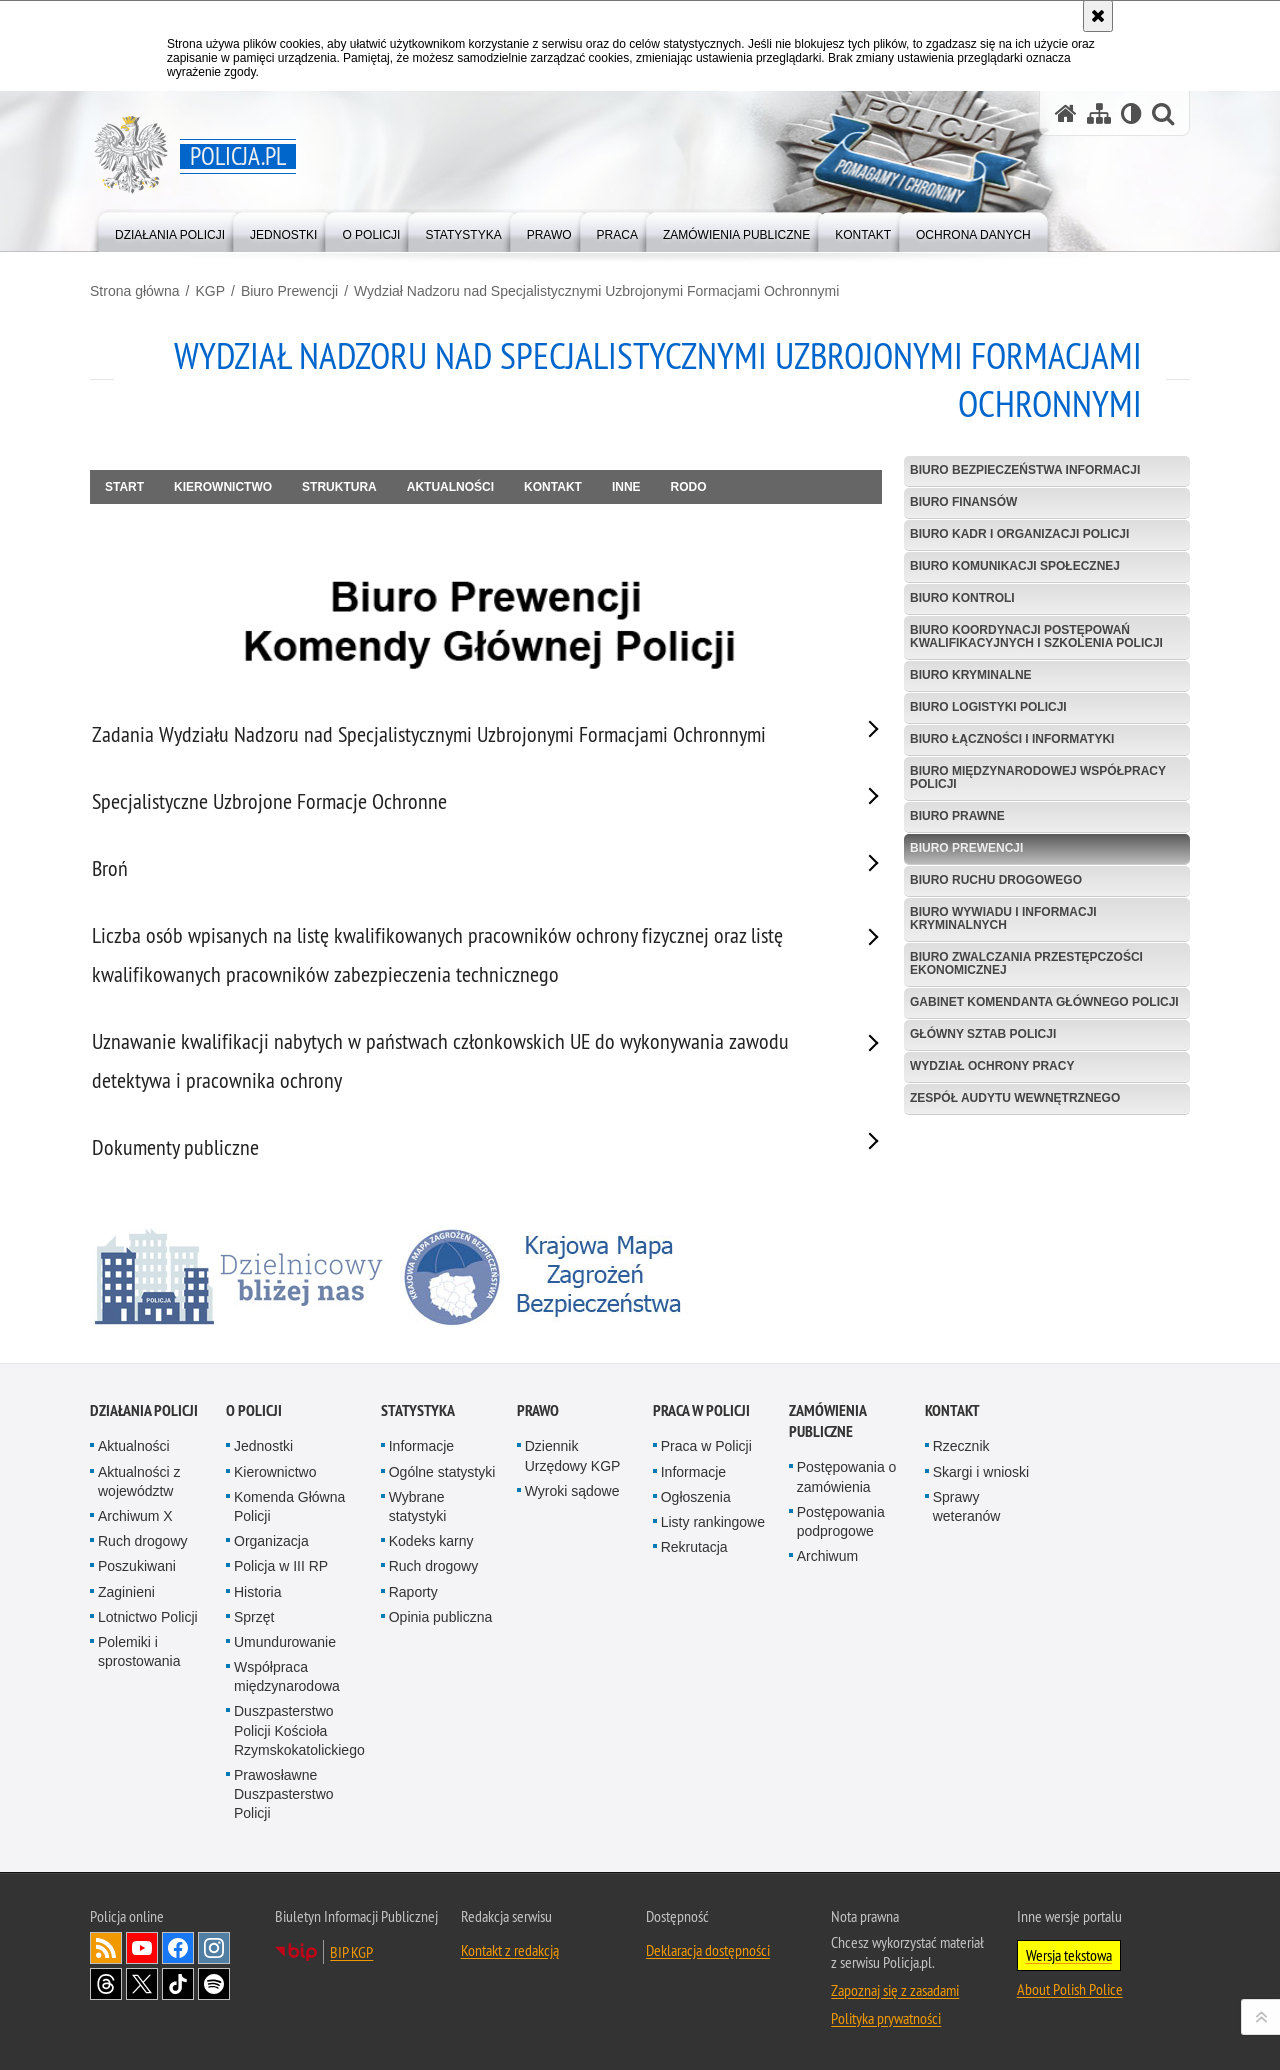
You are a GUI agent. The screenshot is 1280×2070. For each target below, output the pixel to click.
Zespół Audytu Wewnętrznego (1015, 1098)
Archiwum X (135, 1516)
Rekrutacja (694, 1547)
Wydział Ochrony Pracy (992, 1066)
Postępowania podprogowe (841, 1521)
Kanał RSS (106, 1948)
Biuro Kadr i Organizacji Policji (1019, 534)
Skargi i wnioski (981, 1472)
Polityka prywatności (886, 2018)
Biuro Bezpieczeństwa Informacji (1025, 470)
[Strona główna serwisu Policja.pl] (1066, 113)
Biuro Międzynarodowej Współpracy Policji (1038, 777)
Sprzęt (254, 1617)
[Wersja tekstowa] (1131, 113)
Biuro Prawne (957, 816)
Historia (257, 1592)
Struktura (339, 487)
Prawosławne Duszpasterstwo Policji (284, 1794)
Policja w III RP (281, 1566)
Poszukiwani (137, 1566)
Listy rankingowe (713, 1522)
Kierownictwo (223, 487)
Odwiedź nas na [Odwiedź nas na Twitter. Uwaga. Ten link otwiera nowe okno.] (142, 1984)
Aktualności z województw (139, 1481)
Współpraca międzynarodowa (287, 1676)
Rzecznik (961, 1446)
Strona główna (135, 291)
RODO (689, 487)
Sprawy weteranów (967, 1506)
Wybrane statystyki (418, 1506)
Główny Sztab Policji (983, 1034)
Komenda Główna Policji (289, 1506)
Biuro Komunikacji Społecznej (1015, 566)
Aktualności (450, 487)
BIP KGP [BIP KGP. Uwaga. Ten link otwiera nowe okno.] (351, 1952)
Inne (626, 487)
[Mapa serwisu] (1099, 113)
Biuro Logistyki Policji (988, 707)
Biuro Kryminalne (971, 675)
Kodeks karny (431, 1541)
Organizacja (271, 1541)
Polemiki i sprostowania (139, 1651)
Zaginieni (126, 1592)
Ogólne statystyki (442, 1472)
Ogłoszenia (696, 1497)
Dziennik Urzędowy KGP (573, 1455)
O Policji (254, 1410)
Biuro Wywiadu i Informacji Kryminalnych (1003, 918)
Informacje (421, 1446)
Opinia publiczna (441, 1617)
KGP (210, 291)
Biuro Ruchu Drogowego (996, 880)
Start (124, 487)
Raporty (413, 1592)
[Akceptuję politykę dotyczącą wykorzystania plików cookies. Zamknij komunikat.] (1098, 16)
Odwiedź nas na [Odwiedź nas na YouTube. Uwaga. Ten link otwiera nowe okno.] (142, 1948)
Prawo (538, 1410)
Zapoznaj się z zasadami (895, 1990)
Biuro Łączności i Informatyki (1012, 739)
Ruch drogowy (143, 1541)
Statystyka (418, 1410)
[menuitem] (170, 230)
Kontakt (553, 487)
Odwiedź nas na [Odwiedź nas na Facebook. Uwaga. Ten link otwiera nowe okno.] (178, 1948)
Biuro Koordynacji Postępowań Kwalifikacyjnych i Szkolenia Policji (1036, 636)
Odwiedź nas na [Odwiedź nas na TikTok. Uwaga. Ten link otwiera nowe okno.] (178, 1984)
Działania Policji (144, 1410)
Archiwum (827, 1556)
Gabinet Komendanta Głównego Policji (1044, 1002)
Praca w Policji (701, 1410)
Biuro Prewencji (289, 291)
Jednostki (263, 1446)
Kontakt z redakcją (510, 1950)
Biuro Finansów (963, 502)
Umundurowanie (285, 1642)
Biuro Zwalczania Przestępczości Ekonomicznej (1026, 963)
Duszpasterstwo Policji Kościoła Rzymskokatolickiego (299, 1730)
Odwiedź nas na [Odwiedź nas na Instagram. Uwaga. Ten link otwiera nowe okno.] (214, 1948)
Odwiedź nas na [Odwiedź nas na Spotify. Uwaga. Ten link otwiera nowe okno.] (214, 1984)
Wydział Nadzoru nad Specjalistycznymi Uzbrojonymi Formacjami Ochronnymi (596, 291)
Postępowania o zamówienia (847, 1476)
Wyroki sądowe (572, 1491)
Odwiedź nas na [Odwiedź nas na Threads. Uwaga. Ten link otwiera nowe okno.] (106, 1984)
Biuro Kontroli (962, 598)
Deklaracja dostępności (708, 1950)
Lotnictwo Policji (148, 1617)
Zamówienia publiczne (827, 1421)
